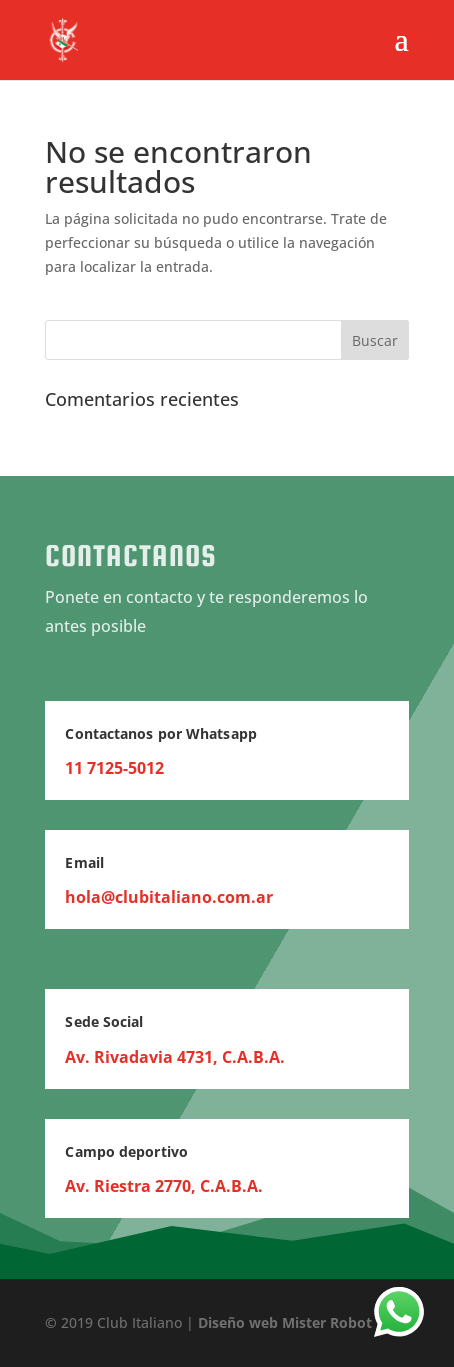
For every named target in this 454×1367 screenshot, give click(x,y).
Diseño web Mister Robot (285, 1322)
